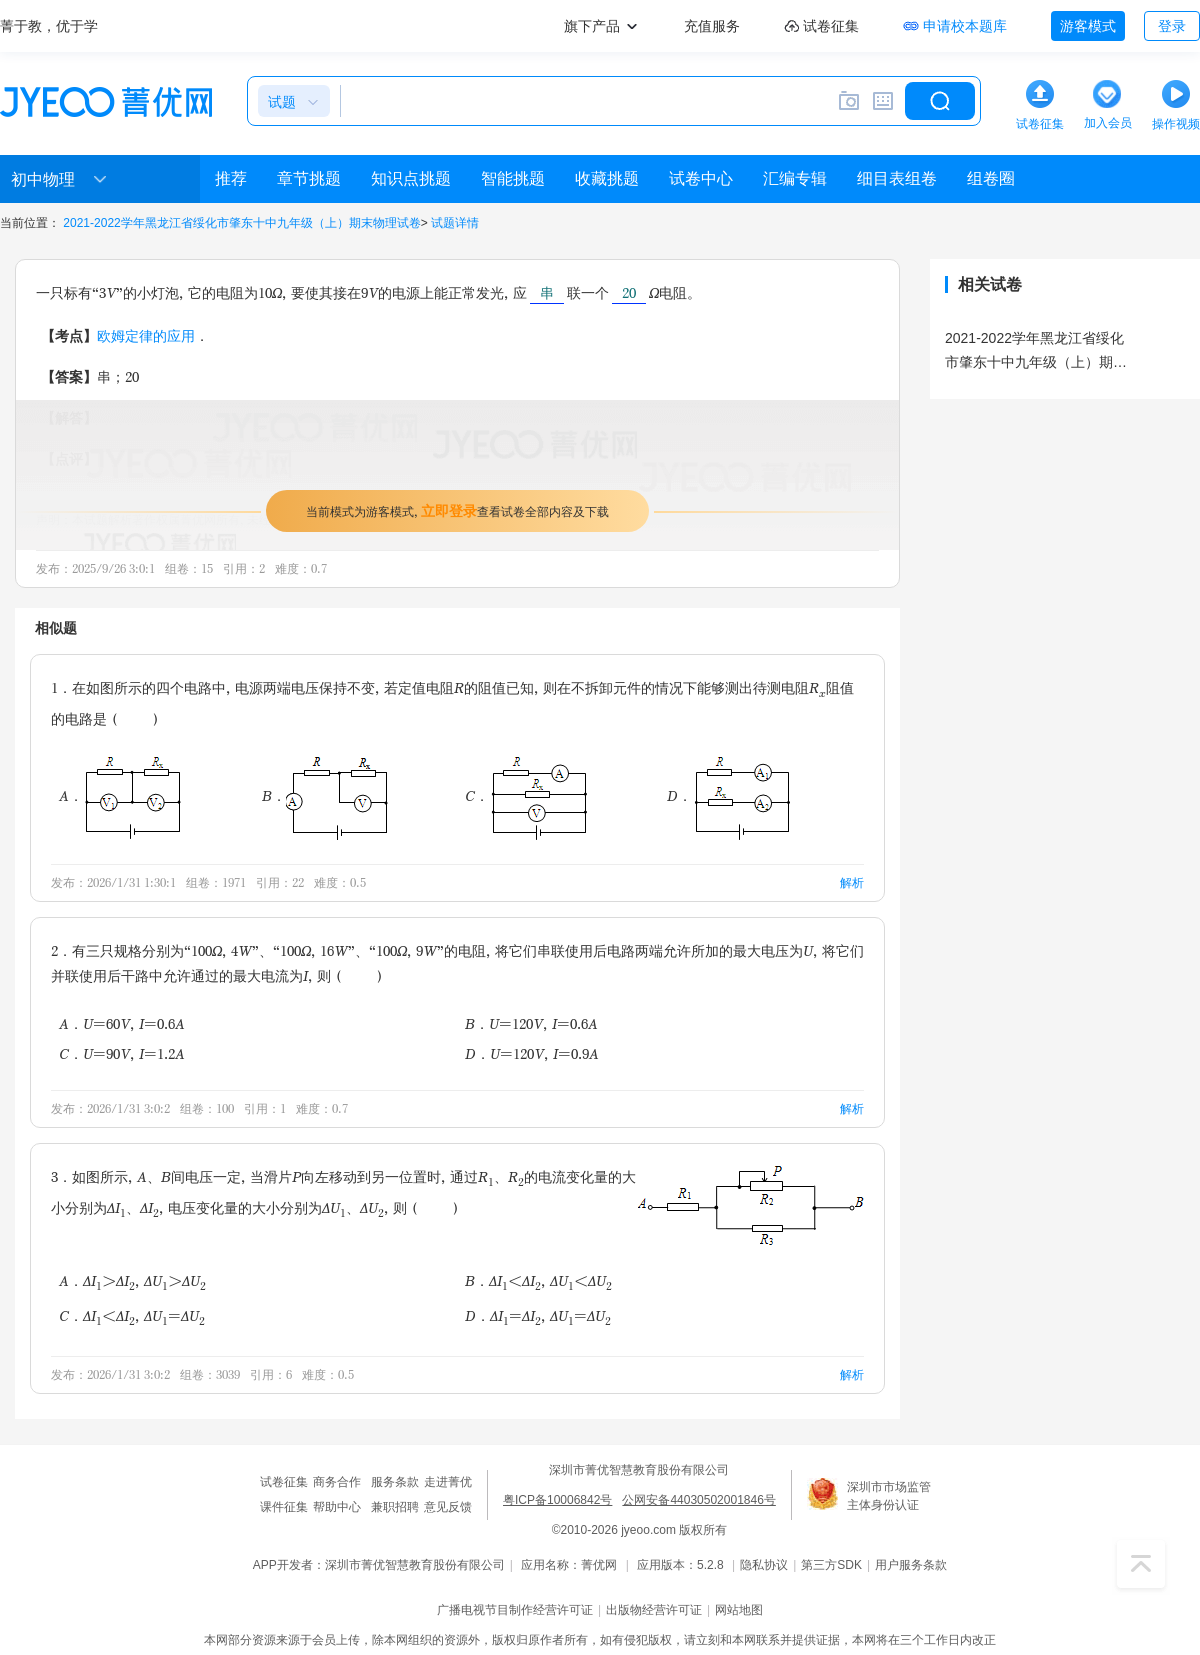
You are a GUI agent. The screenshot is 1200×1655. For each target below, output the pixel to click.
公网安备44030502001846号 (698, 1500)
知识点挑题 (411, 178)
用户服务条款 (911, 1565)
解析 (852, 882)
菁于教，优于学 (49, 26)
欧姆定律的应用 (146, 335)
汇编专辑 (795, 178)
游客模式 (1088, 26)
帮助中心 (337, 1507)
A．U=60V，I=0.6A (122, 1023)
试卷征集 (284, 1482)
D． (728, 795)
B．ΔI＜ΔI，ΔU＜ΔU (538, 1282)
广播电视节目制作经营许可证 (515, 1610)
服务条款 (395, 1482)
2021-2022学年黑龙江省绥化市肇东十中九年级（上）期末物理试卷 (241, 223)
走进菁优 (448, 1482)
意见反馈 (448, 1507)
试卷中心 (701, 178)
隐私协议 (764, 1565)
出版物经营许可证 (654, 1610)
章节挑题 (309, 178)
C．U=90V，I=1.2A (122, 1053)
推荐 (231, 178)
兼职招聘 (395, 1507)
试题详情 (455, 223)
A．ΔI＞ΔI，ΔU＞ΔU (132, 1282)
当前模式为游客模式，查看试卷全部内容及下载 (457, 510)
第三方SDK (831, 1565)
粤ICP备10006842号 (557, 1500)
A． (120, 795)
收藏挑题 (607, 178)
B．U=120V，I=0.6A (531, 1023)
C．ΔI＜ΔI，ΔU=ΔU (132, 1317)
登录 (1172, 26)
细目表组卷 (897, 178)
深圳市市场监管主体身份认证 (889, 1496)
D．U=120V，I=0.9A (532, 1053)
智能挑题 (513, 178)
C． (526, 795)
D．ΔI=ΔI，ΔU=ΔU (538, 1317)
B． (325, 795)
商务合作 (337, 1482)
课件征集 (284, 1507)
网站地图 (739, 1610)
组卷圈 (991, 178)
